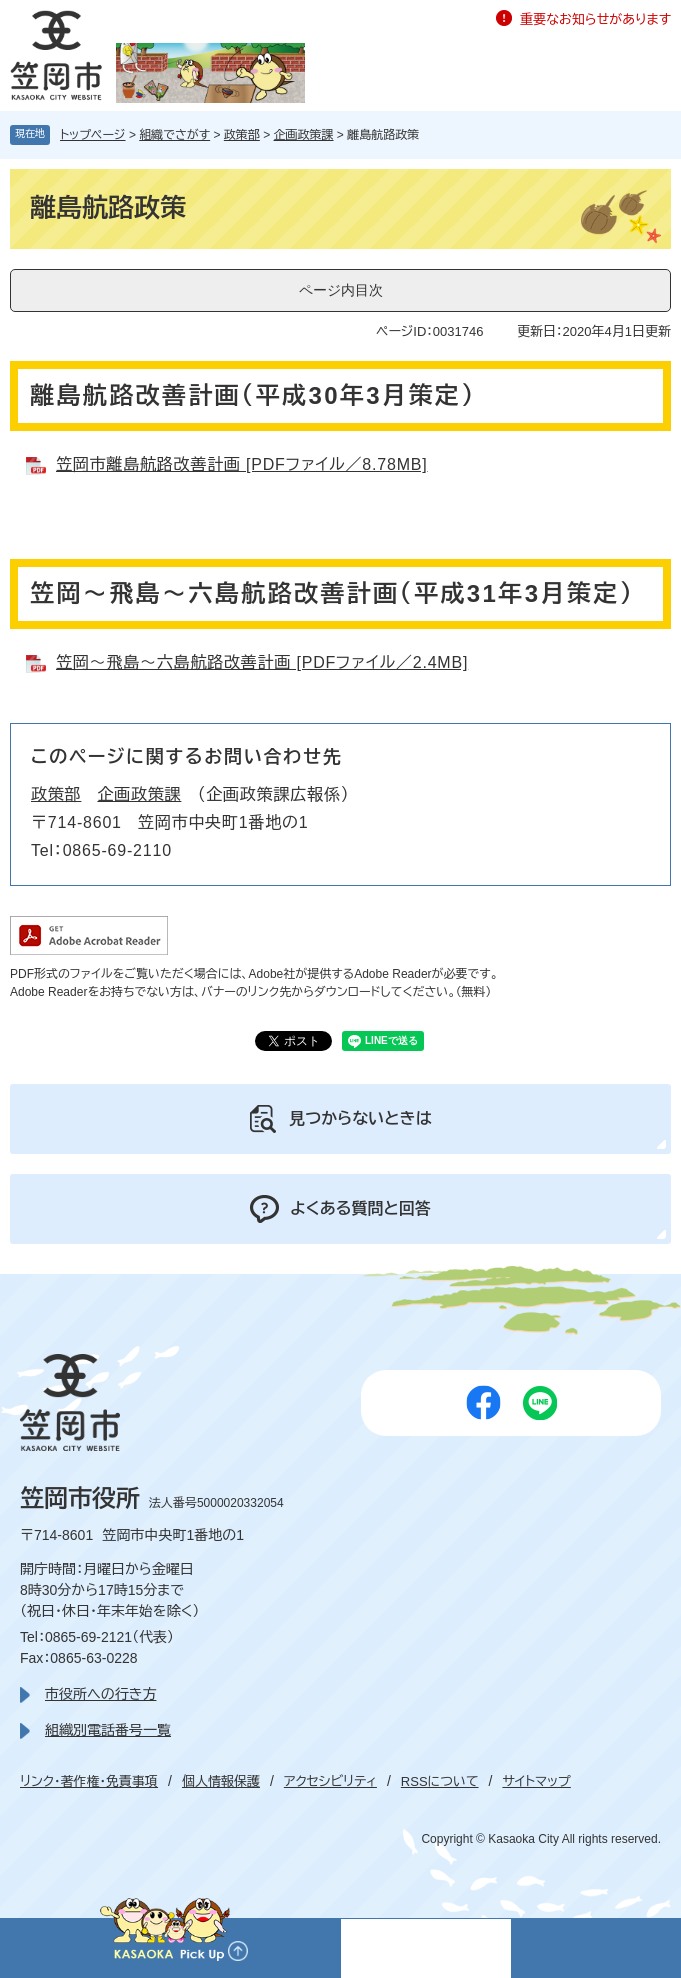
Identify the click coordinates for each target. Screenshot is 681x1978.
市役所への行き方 (100, 1694)
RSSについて (440, 1781)
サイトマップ (536, 1781)
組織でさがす (174, 135)
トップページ (93, 135)
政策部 (242, 135)
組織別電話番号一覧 (108, 1730)
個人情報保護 (221, 1781)
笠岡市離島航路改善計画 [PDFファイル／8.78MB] (242, 464)
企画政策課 (304, 135)
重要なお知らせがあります (595, 19)
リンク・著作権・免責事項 (89, 1781)
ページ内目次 (341, 290)
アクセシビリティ (330, 1781)
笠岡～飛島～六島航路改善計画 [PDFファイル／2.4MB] (262, 662)
